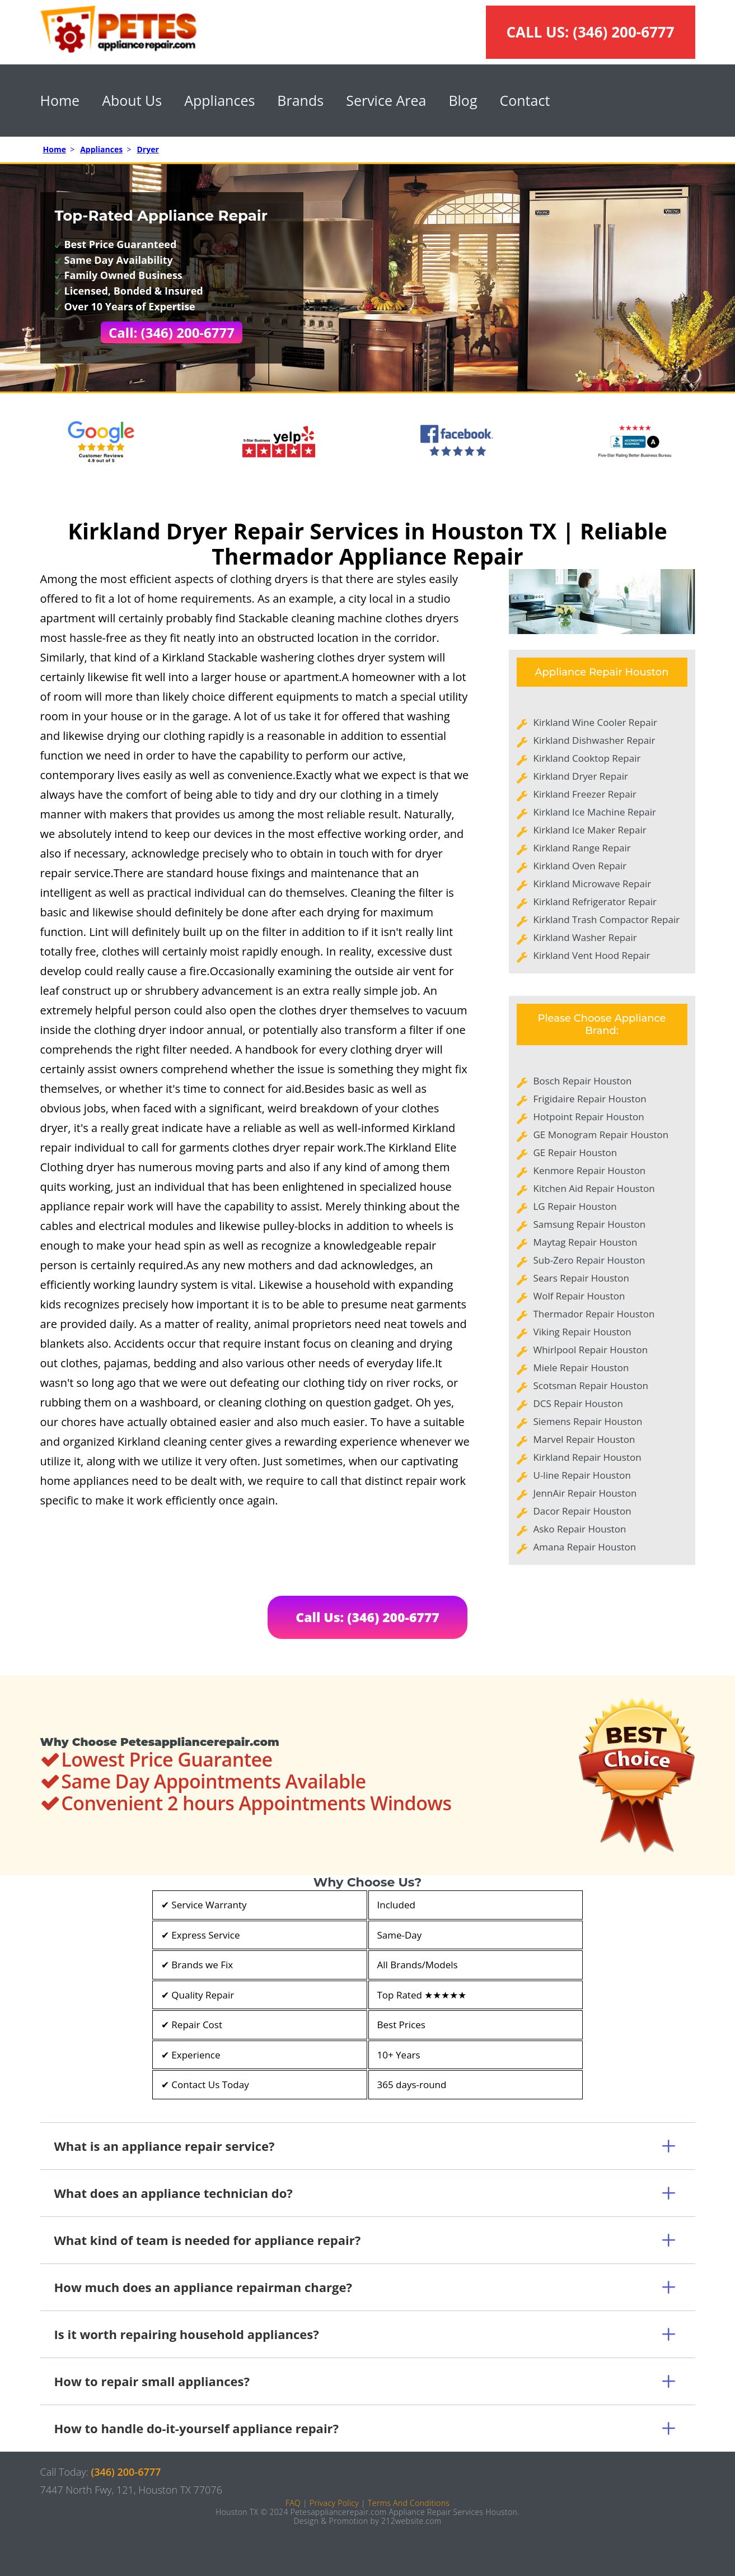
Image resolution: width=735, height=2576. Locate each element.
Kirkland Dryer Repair (580, 776)
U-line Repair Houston (582, 1475)
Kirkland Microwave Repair (592, 883)
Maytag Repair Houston (585, 1242)
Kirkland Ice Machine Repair (595, 811)
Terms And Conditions (409, 2503)
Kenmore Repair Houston (589, 1170)
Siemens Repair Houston (588, 1421)
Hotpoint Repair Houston (588, 1116)
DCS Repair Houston (578, 1403)
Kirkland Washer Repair (585, 937)
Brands (300, 100)
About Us (132, 100)
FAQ (293, 2503)
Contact (524, 100)
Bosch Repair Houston (582, 1080)
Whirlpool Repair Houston (590, 1349)
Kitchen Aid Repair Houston (594, 1188)
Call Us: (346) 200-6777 (367, 1617)
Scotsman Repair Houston (590, 1385)
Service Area (386, 100)
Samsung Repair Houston (589, 1224)
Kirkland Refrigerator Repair (595, 901)
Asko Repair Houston (579, 1528)
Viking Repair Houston (582, 1331)
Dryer (147, 149)
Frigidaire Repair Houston (590, 1098)
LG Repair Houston (575, 1206)
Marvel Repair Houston (584, 1439)
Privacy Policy (334, 2503)
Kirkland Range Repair (582, 847)
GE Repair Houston (575, 1152)
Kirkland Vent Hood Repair (591, 955)
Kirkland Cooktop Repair (587, 758)
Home (60, 100)
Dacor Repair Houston (582, 1510)
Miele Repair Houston (581, 1367)
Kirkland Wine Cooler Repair (595, 722)
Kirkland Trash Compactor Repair (606, 919)
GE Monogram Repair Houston (601, 1134)
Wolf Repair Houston (579, 1295)
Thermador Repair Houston (594, 1313)
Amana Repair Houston (584, 1546)
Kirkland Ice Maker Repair (590, 829)
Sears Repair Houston (581, 1277)
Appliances (219, 100)
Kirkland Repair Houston (587, 1457)
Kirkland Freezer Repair (584, 794)
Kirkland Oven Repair (580, 865)
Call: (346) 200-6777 (172, 332)
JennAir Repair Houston (585, 1493)
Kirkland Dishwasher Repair (594, 740)
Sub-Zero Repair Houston (589, 1260)
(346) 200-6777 (623, 32)
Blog (462, 100)
